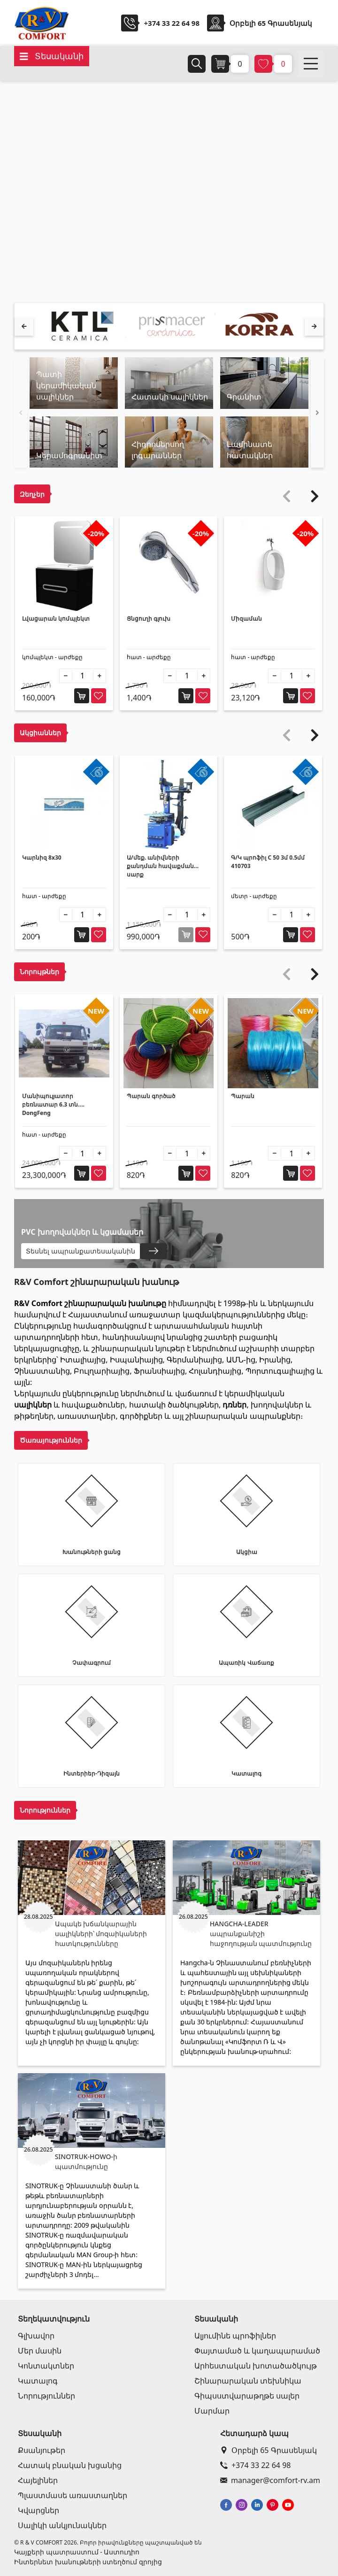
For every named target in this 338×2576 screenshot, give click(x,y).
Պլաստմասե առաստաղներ (72, 2495)
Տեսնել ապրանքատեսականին (80, 1250)
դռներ (234, 1404)
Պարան (242, 1096)
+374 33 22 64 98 (172, 23)
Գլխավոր (36, 2335)
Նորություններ (45, 1810)
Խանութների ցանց (91, 1552)
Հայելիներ (38, 2480)
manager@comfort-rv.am (270, 2480)
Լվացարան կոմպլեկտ (56, 619)
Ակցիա (246, 1552)
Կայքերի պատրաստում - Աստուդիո (76, 2551)
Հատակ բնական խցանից (70, 2465)
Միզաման (246, 619)
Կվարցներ (38, 2510)
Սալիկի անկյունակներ (62, 2525)
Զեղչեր (32, 494)
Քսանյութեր (41, 2450)
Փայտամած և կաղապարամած (257, 2350)
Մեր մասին (39, 2350)
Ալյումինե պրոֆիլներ (235, 2335)
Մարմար (212, 2411)
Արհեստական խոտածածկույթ (255, 2366)
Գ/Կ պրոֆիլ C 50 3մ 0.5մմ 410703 (268, 862)
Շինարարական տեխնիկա (247, 2381)
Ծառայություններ (51, 1440)
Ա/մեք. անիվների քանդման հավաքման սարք (160, 866)
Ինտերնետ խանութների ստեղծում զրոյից (88, 2561)
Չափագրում (91, 1663)
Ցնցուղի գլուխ (148, 619)
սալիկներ (33, 1404)
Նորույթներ (39, 971)
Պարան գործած (151, 1096)
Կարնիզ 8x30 (41, 857)
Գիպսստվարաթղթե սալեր (247, 2396)
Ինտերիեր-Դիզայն (91, 1773)
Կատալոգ (246, 1773)
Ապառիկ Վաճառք (246, 1663)
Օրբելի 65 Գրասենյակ (268, 2450)
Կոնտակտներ (46, 2366)
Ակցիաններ (40, 732)
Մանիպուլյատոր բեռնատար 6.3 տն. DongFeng (51, 1104)
